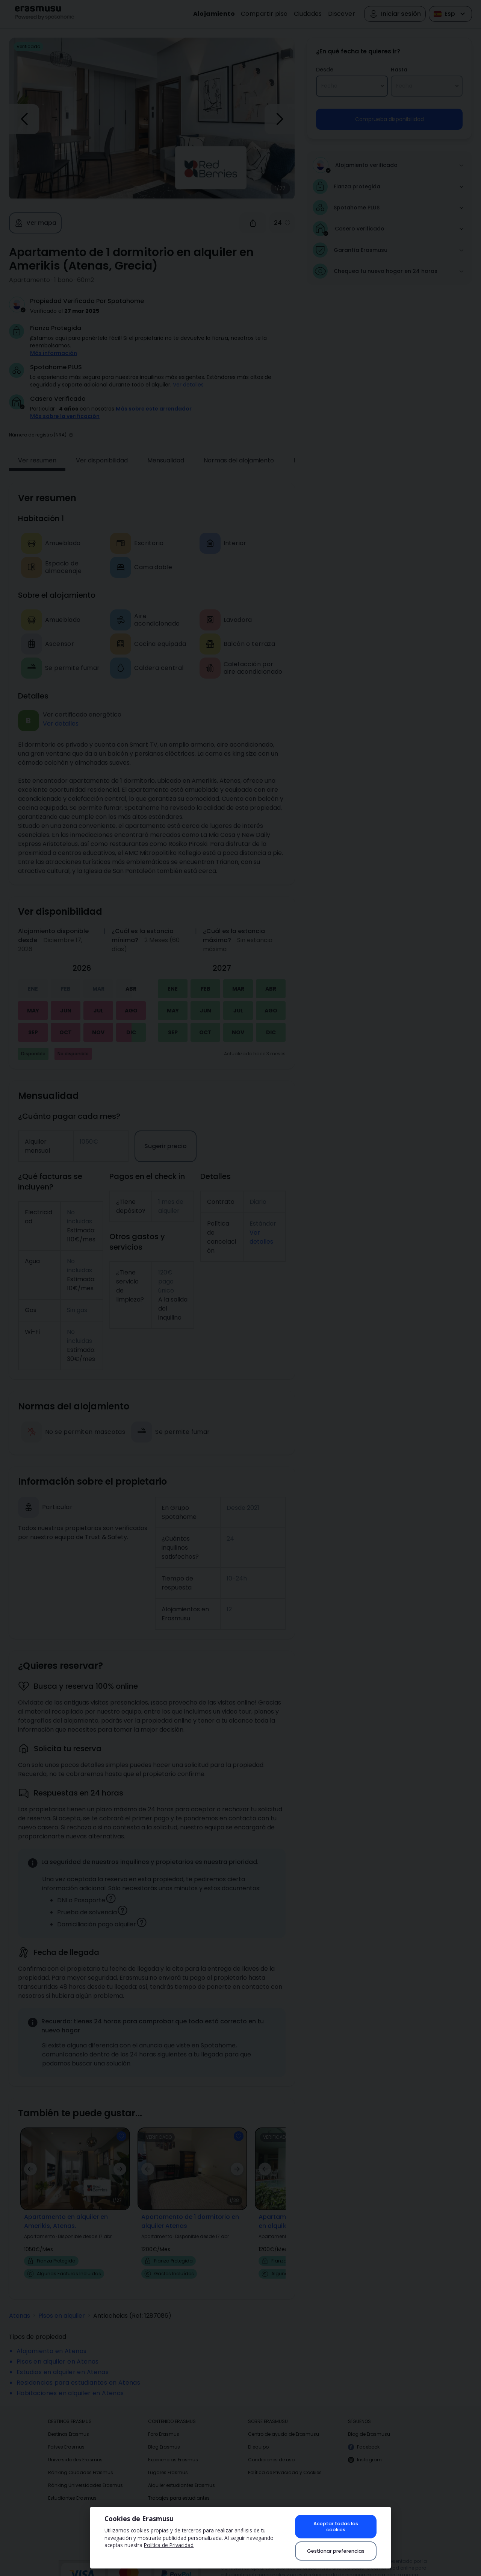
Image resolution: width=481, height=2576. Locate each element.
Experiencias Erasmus (173, 2449)
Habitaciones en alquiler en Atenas (70, 2382)
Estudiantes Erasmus (72, 2487)
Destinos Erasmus (68, 2423)
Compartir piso (264, 13)
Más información (53, 353)
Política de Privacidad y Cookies (285, 2462)
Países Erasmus (66, 2436)
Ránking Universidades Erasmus (85, 2474)
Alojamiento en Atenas (51, 2340)
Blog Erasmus (164, 2436)
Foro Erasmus (163, 2423)
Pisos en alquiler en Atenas (58, 2351)
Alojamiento (214, 13)
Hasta (399, 69)
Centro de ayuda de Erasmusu (283, 2423)
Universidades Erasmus (75, 2449)
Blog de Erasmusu (369, 2423)
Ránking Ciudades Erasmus (80, 2462)
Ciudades (308, 13)
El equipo (258, 2436)
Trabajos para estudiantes (179, 2487)
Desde (324, 69)
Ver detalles (188, 384)
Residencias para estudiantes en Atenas (78, 2372)
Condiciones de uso (271, 2449)
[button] (71, 424)
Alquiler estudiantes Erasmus (181, 2474)
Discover (341, 13)
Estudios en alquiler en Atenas (63, 2361)
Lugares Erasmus (168, 2462)
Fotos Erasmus (165, 2513)
